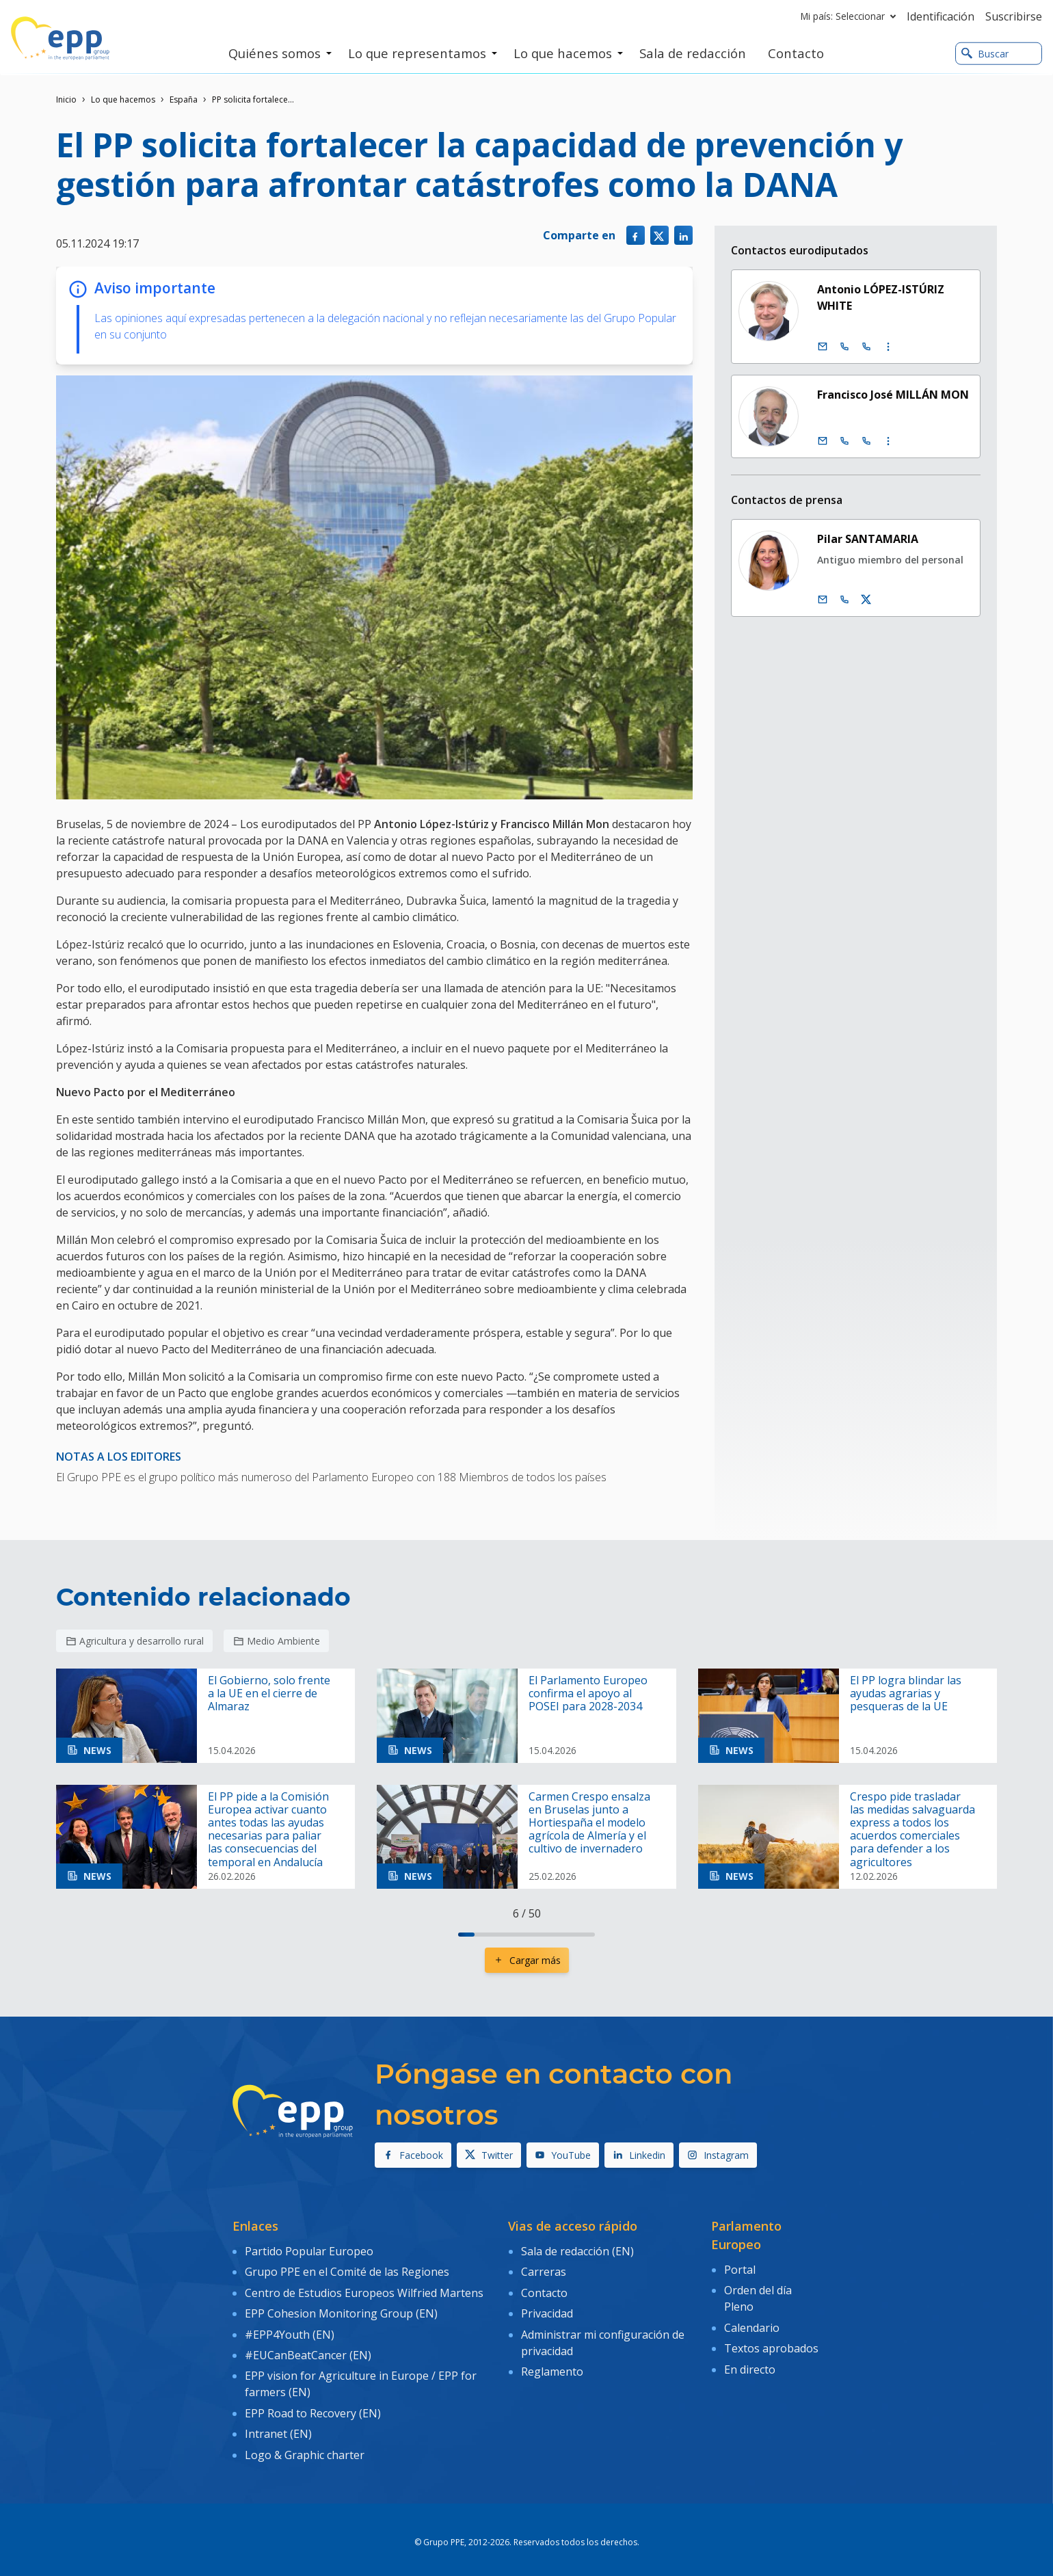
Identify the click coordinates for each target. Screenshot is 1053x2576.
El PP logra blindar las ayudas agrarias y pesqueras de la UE (905, 1694)
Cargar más (527, 1960)
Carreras (543, 2270)
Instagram (718, 2155)
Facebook (413, 2155)
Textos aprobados (771, 2344)
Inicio (66, 99)
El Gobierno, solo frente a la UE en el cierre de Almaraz (269, 1694)
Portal (740, 2268)
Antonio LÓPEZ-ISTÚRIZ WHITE (880, 297)
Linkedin (639, 2155)
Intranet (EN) (278, 2424)
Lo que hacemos (123, 99)
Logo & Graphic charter (304, 2444)
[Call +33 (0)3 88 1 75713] (866, 346)
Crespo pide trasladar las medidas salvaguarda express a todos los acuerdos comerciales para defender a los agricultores (912, 1829)
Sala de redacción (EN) (577, 2250)
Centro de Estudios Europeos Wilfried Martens (364, 2290)
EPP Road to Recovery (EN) (313, 2405)
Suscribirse (1013, 16)
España (184, 99)
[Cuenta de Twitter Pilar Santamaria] (866, 599)
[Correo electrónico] (822, 346)
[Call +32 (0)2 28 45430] (844, 441)
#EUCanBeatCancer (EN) (308, 2348)
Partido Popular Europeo (309, 2250)
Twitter (489, 2155)
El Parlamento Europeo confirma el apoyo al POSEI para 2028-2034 (588, 1694)
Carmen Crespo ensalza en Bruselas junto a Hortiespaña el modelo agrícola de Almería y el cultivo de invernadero (589, 1823)
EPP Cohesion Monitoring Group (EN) (341, 2310)
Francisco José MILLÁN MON (893, 394)
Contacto (544, 2290)
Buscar (985, 53)
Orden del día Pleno (758, 2297)
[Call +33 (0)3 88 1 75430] (866, 441)
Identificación (940, 16)
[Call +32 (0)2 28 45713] (844, 346)
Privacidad (547, 2310)
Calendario (751, 2325)
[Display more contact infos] (888, 346)
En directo (749, 2364)
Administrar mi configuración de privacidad (602, 2337)
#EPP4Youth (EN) (289, 2329)
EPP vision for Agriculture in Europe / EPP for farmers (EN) (361, 2377)
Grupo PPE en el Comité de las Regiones (347, 2270)
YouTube (563, 2155)
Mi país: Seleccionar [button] (851, 16)
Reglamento (552, 2365)
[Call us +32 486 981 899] (844, 599)
